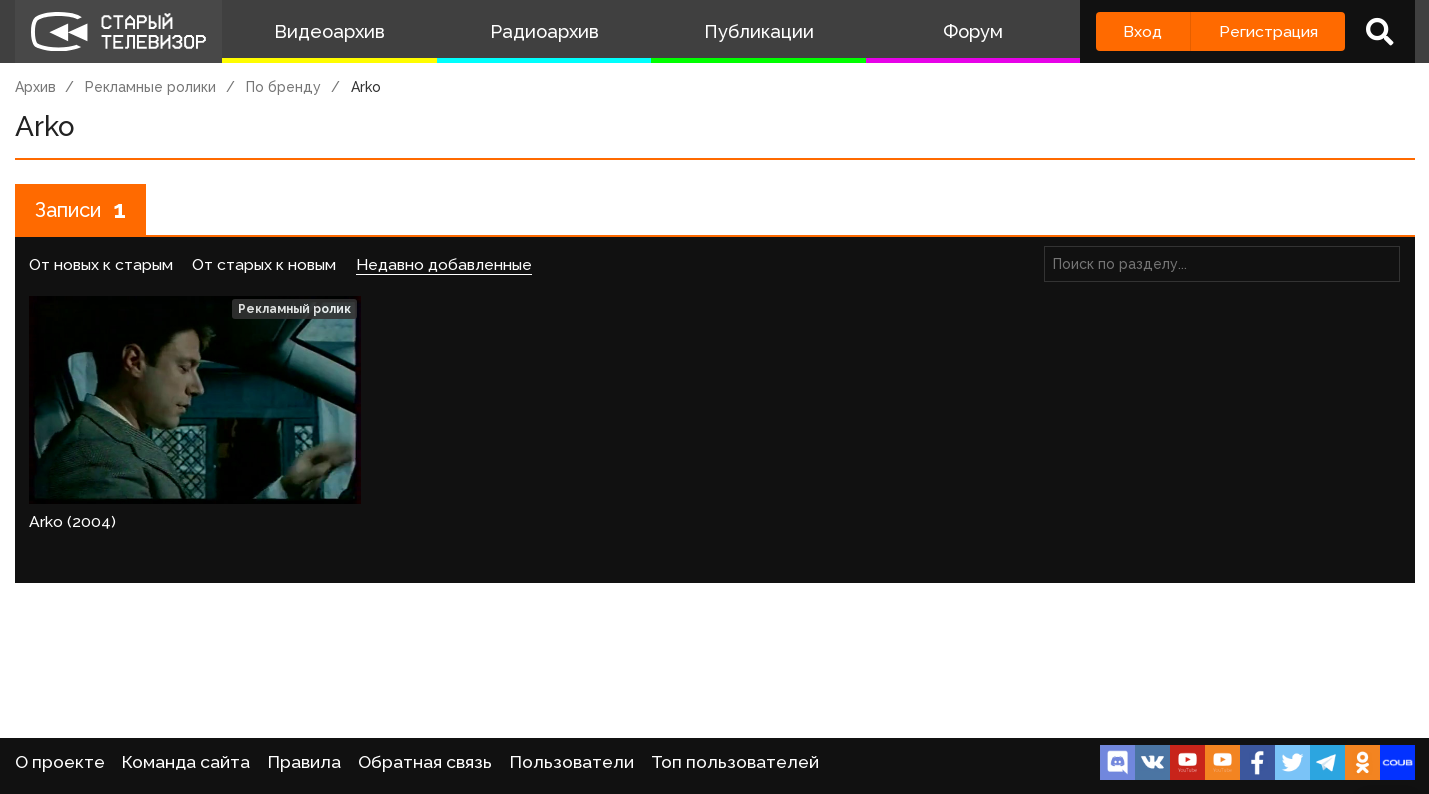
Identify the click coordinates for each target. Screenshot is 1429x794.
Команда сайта (186, 762)
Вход (1142, 31)
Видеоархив (329, 31)
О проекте (60, 762)
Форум (973, 31)
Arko (366, 87)
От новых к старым (101, 264)
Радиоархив (544, 31)
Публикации (759, 31)
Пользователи (572, 762)
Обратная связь (425, 762)
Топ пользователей (735, 762)
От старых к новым (264, 264)
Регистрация (1268, 31)
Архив (35, 87)
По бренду (283, 87)
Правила (304, 762)
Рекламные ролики (150, 87)
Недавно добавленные (444, 264)
